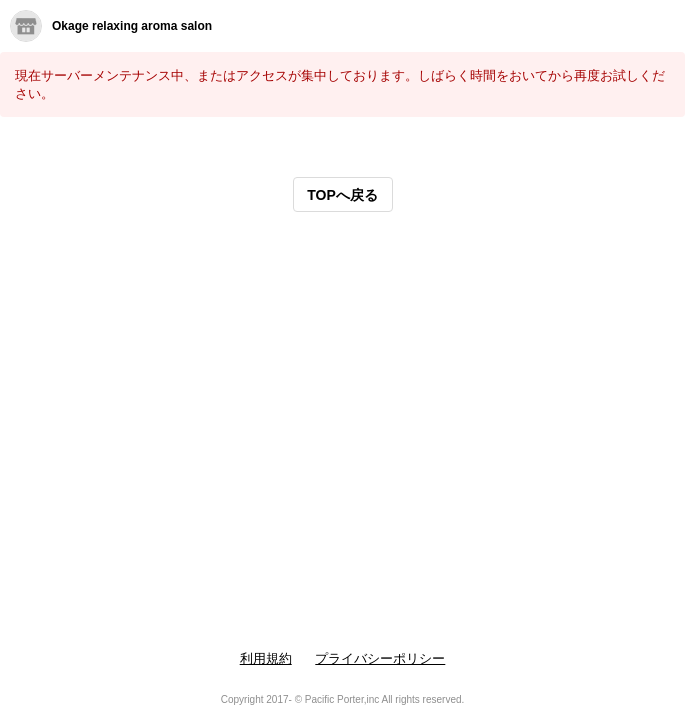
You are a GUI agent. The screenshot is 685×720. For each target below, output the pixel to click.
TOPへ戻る (342, 195)
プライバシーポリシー (380, 658)
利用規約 (266, 658)
